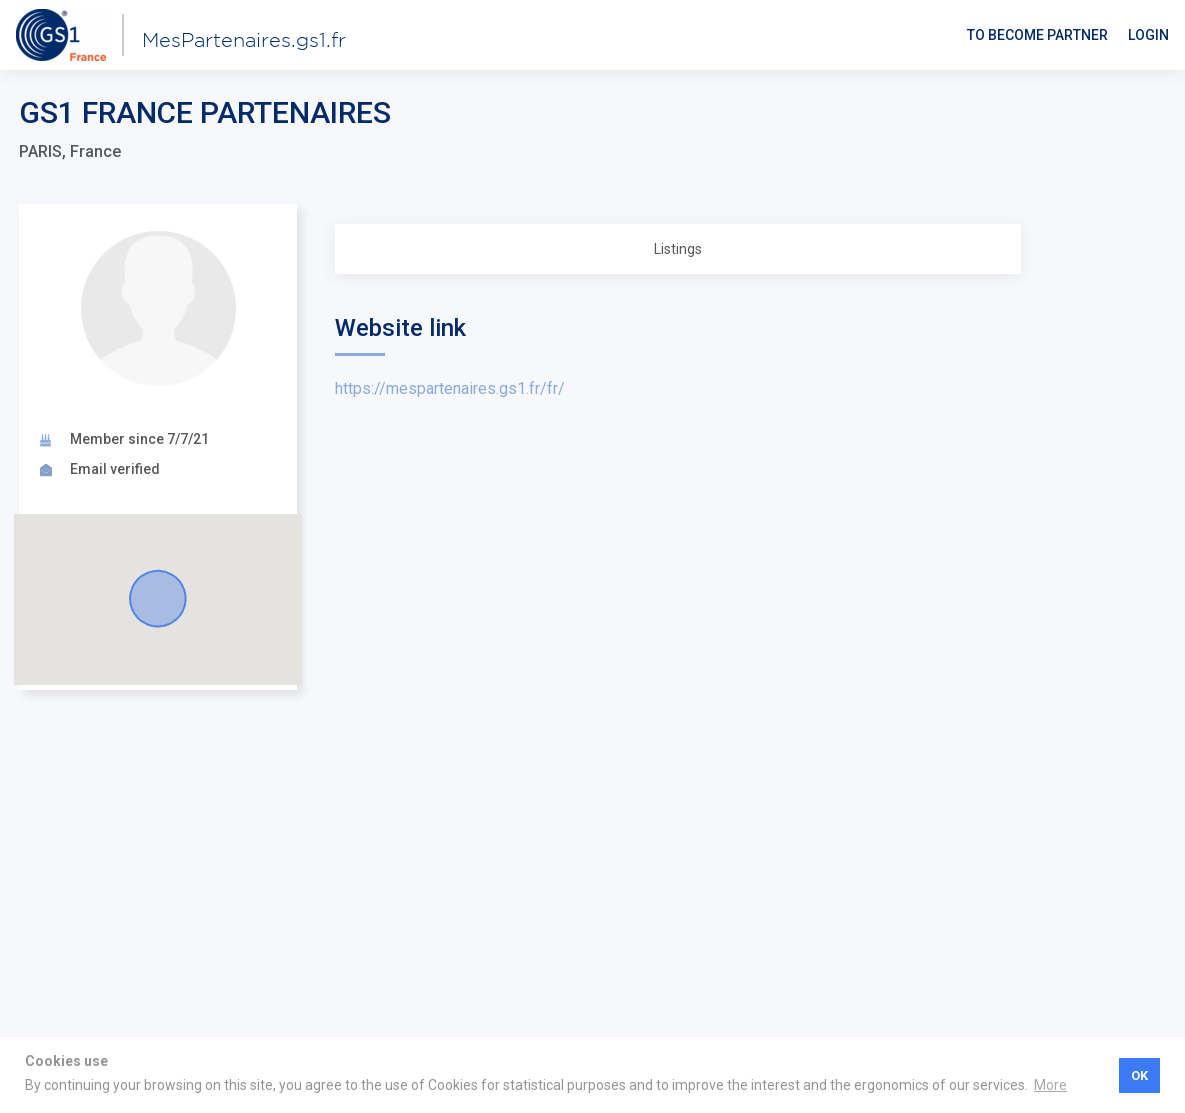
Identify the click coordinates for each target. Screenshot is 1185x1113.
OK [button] (1139, 1075)
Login (1148, 35)
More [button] (1050, 1085)
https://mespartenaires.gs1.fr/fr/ (450, 388)
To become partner (1037, 35)
